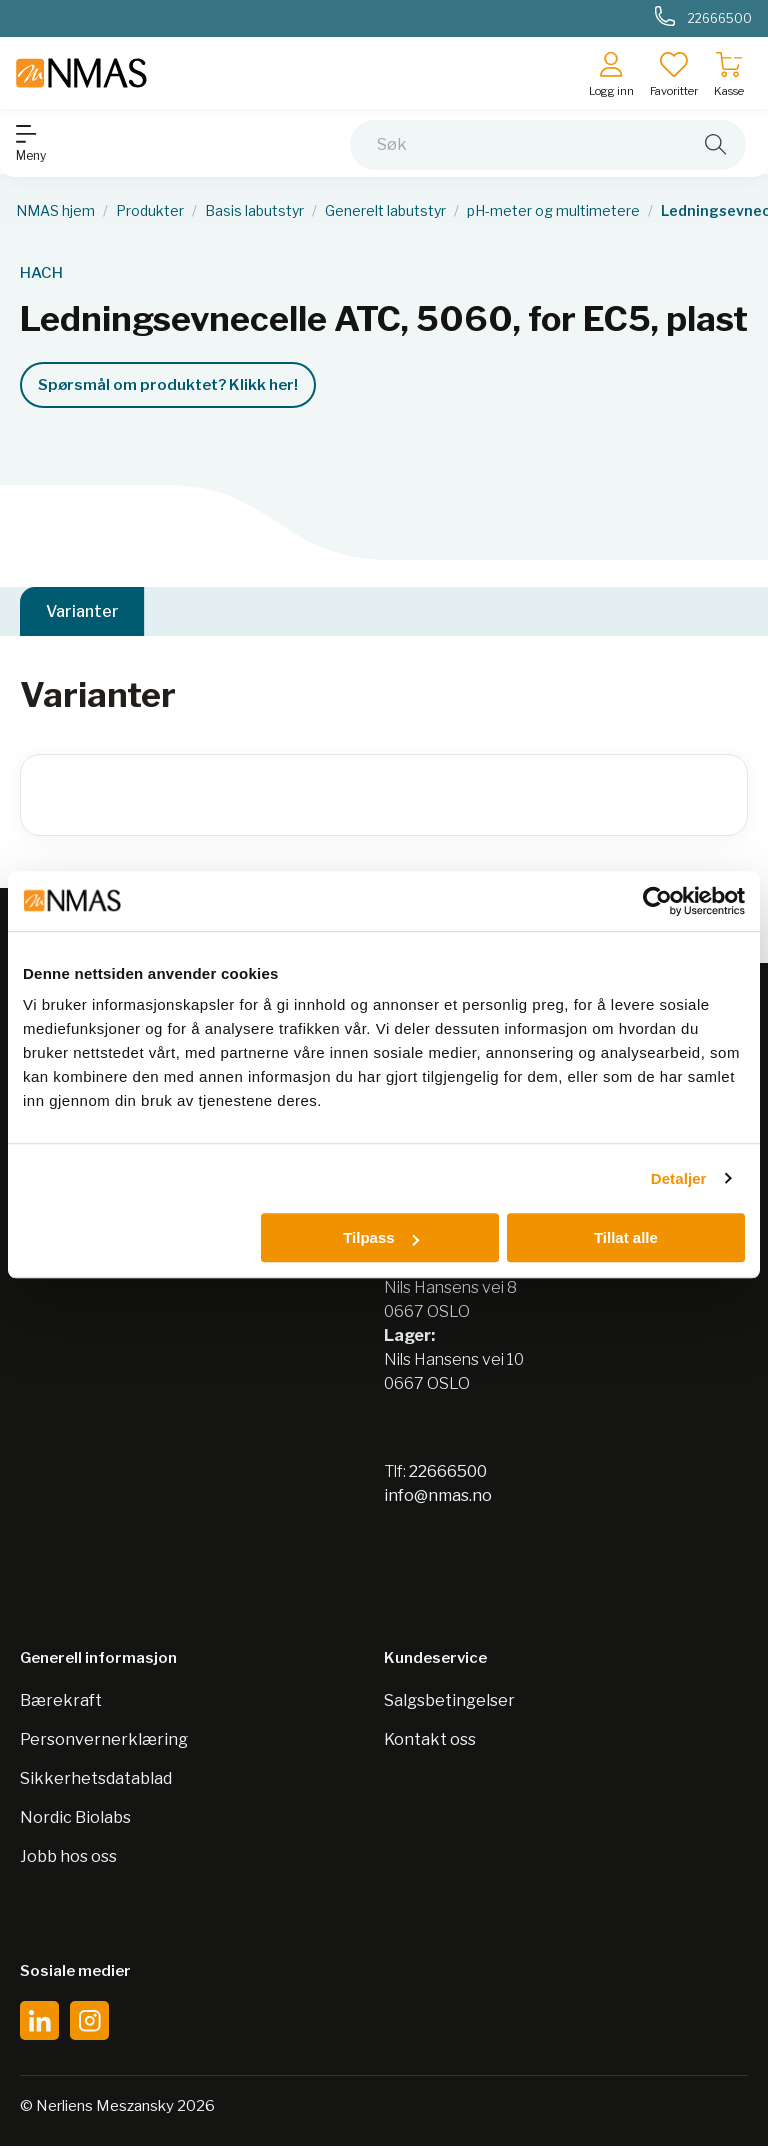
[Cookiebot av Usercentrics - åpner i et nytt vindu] (657, 901)
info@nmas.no (438, 1498)
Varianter (82, 612)
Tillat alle (626, 1237)
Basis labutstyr (254, 211)
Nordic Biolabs (75, 1820)
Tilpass (380, 1237)
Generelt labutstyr (385, 211)
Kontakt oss (430, 1742)
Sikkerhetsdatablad (96, 1781)
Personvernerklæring (104, 1742)
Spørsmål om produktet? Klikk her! (168, 385)
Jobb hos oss (68, 1859)
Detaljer (679, 1178)
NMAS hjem (55, 211)
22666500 (448, 1474)
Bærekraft (61, 1703)
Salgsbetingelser (449, 1703)
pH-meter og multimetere (553, 211)
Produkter (150, 211)
